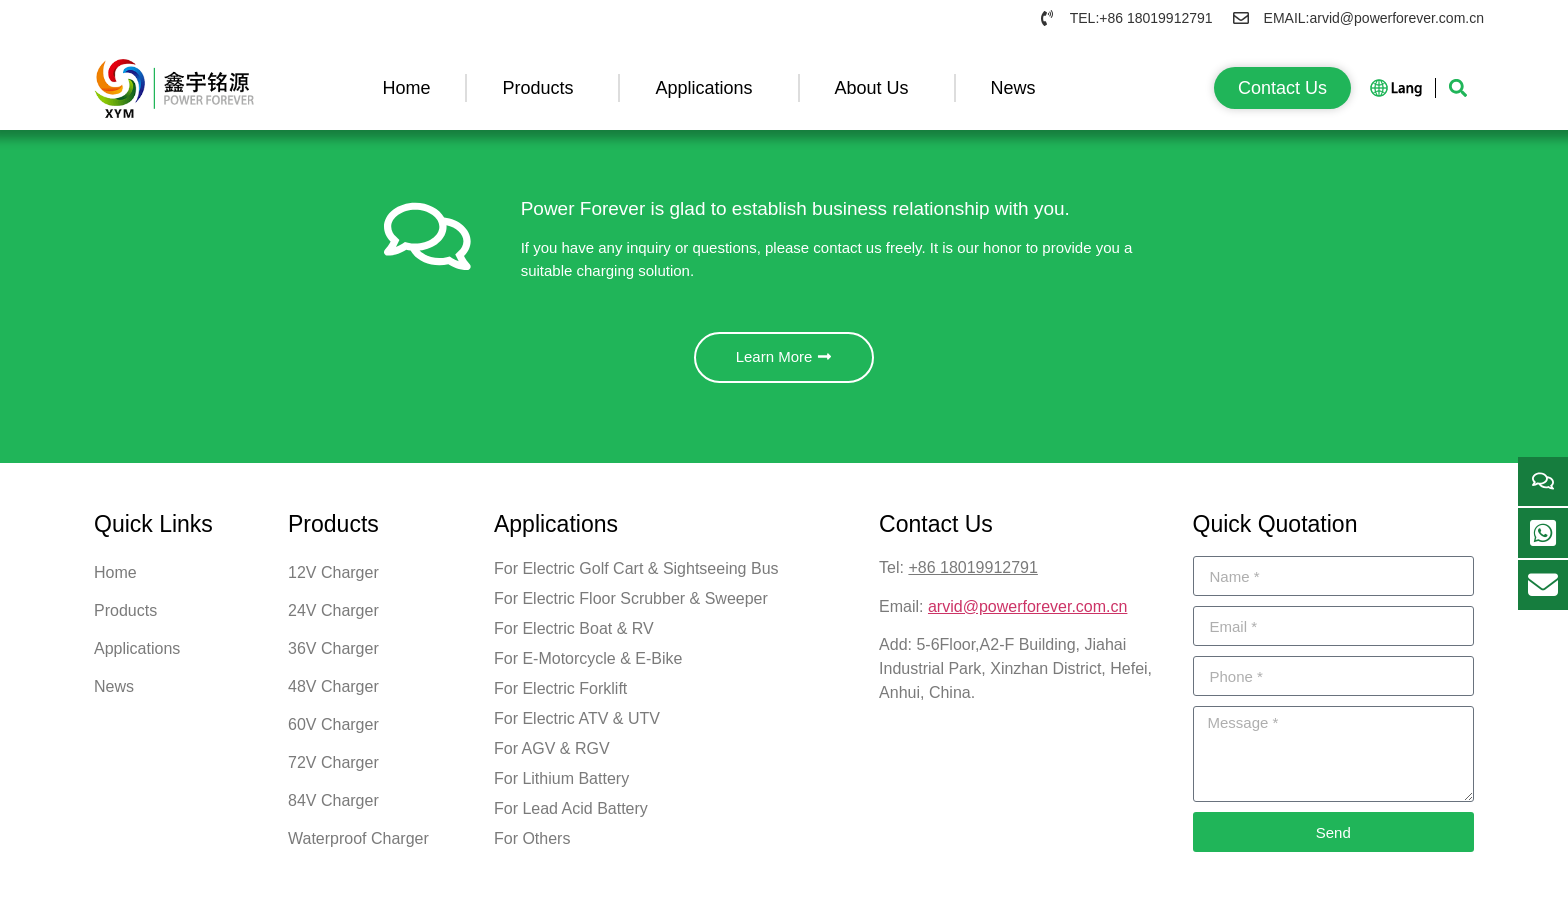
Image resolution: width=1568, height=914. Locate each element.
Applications (708, 88)
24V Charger (333, 618)
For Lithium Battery (561, 786)
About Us (877, 88)
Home (406, 88)
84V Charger (333, 808)
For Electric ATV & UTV (577, 726)
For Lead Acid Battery (571, 816)
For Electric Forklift (560, 696)
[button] (1457, 88)
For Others (532, 846)
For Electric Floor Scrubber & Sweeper (631, 606)
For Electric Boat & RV (574, 636)
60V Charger (333, 732)
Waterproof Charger (358, 846)
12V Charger (333, 580)
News (1018, 88)
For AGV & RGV (552, 756)
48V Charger (333, 694)
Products (542, 88)
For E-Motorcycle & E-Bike (588, 666)
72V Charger (333, 770)
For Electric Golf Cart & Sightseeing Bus (636, 576)
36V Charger (333, 656)
